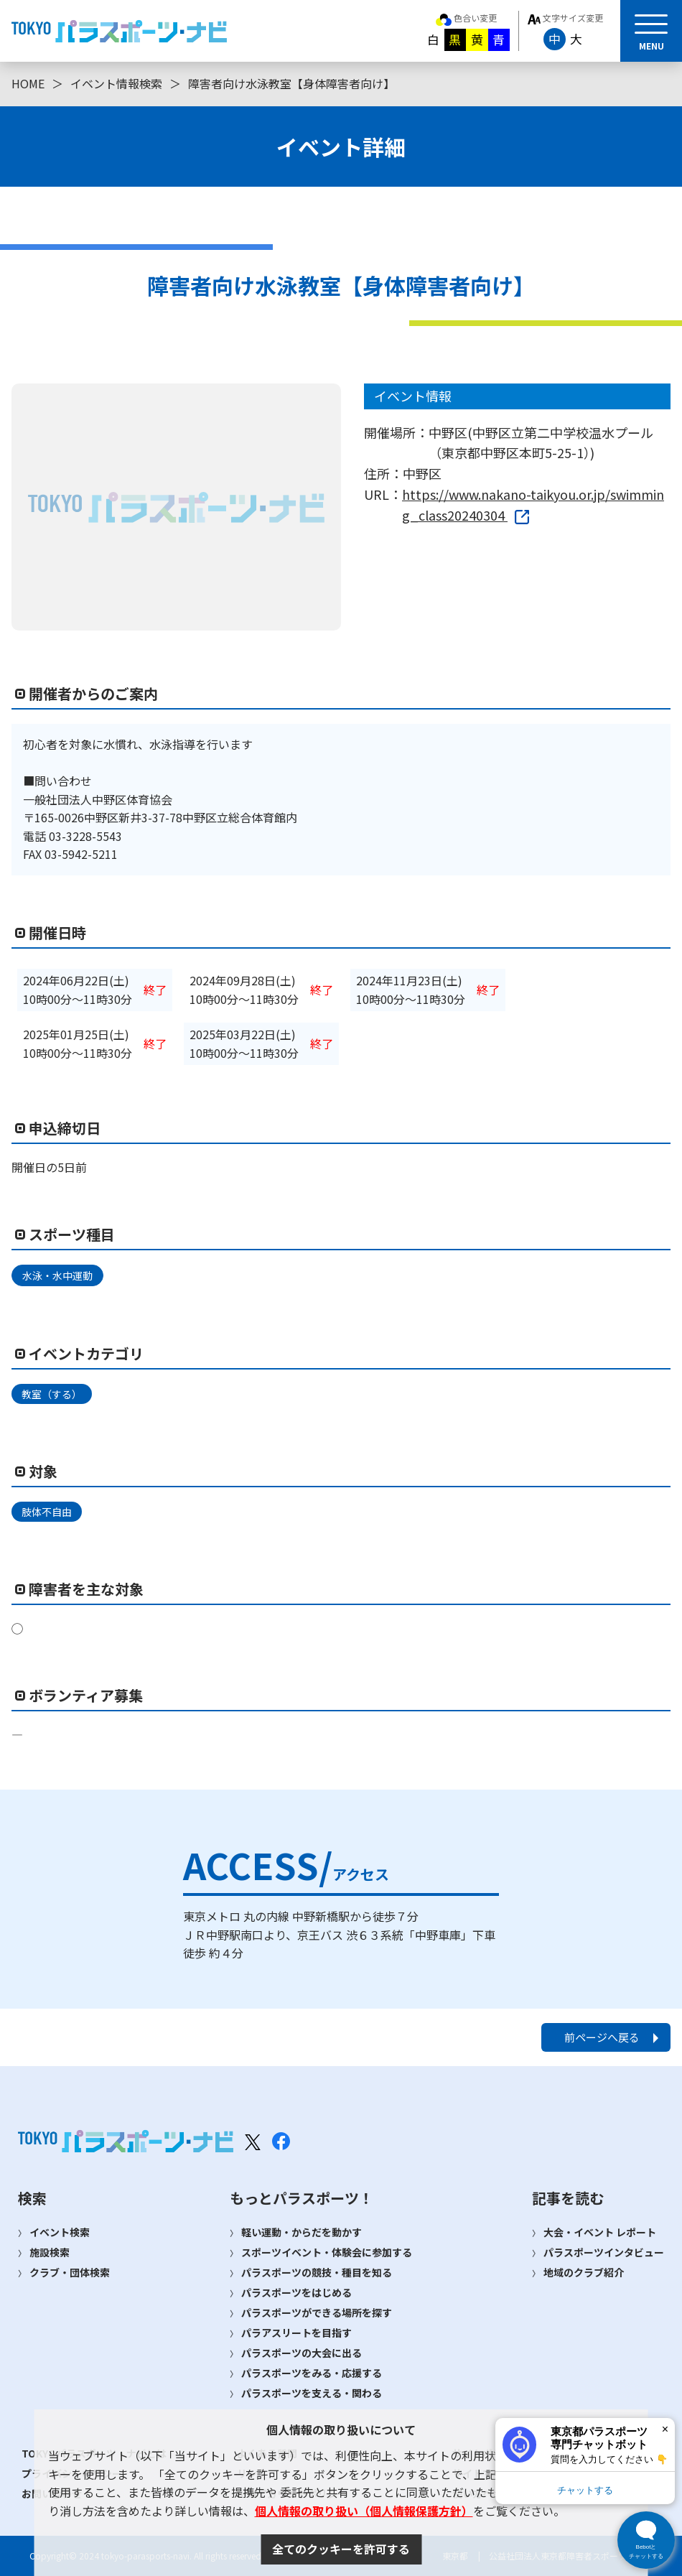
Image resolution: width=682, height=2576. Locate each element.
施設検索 (49, 2252)
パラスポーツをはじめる (296, 2292)
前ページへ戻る (602, 2037)
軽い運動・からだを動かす (301, 2232)
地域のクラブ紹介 (583, 2272)
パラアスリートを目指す (296, 2332)
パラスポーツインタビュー (603, 2252)
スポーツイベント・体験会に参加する (326, 2252)
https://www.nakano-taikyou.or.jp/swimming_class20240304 (533, 504)
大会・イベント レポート (599, 2232)
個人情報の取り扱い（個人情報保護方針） (364, 2510)
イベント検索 (59, 2232)
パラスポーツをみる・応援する (311, 2373)
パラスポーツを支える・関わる (311, 2393)
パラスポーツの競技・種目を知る (316, 2272)
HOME (28, 83)
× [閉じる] (665, 2429)
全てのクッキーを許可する (341, 2548)
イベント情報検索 (116, 83)
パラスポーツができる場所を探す (316, 2312)
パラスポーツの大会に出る (301, 2352)
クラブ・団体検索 (69, 2272)
